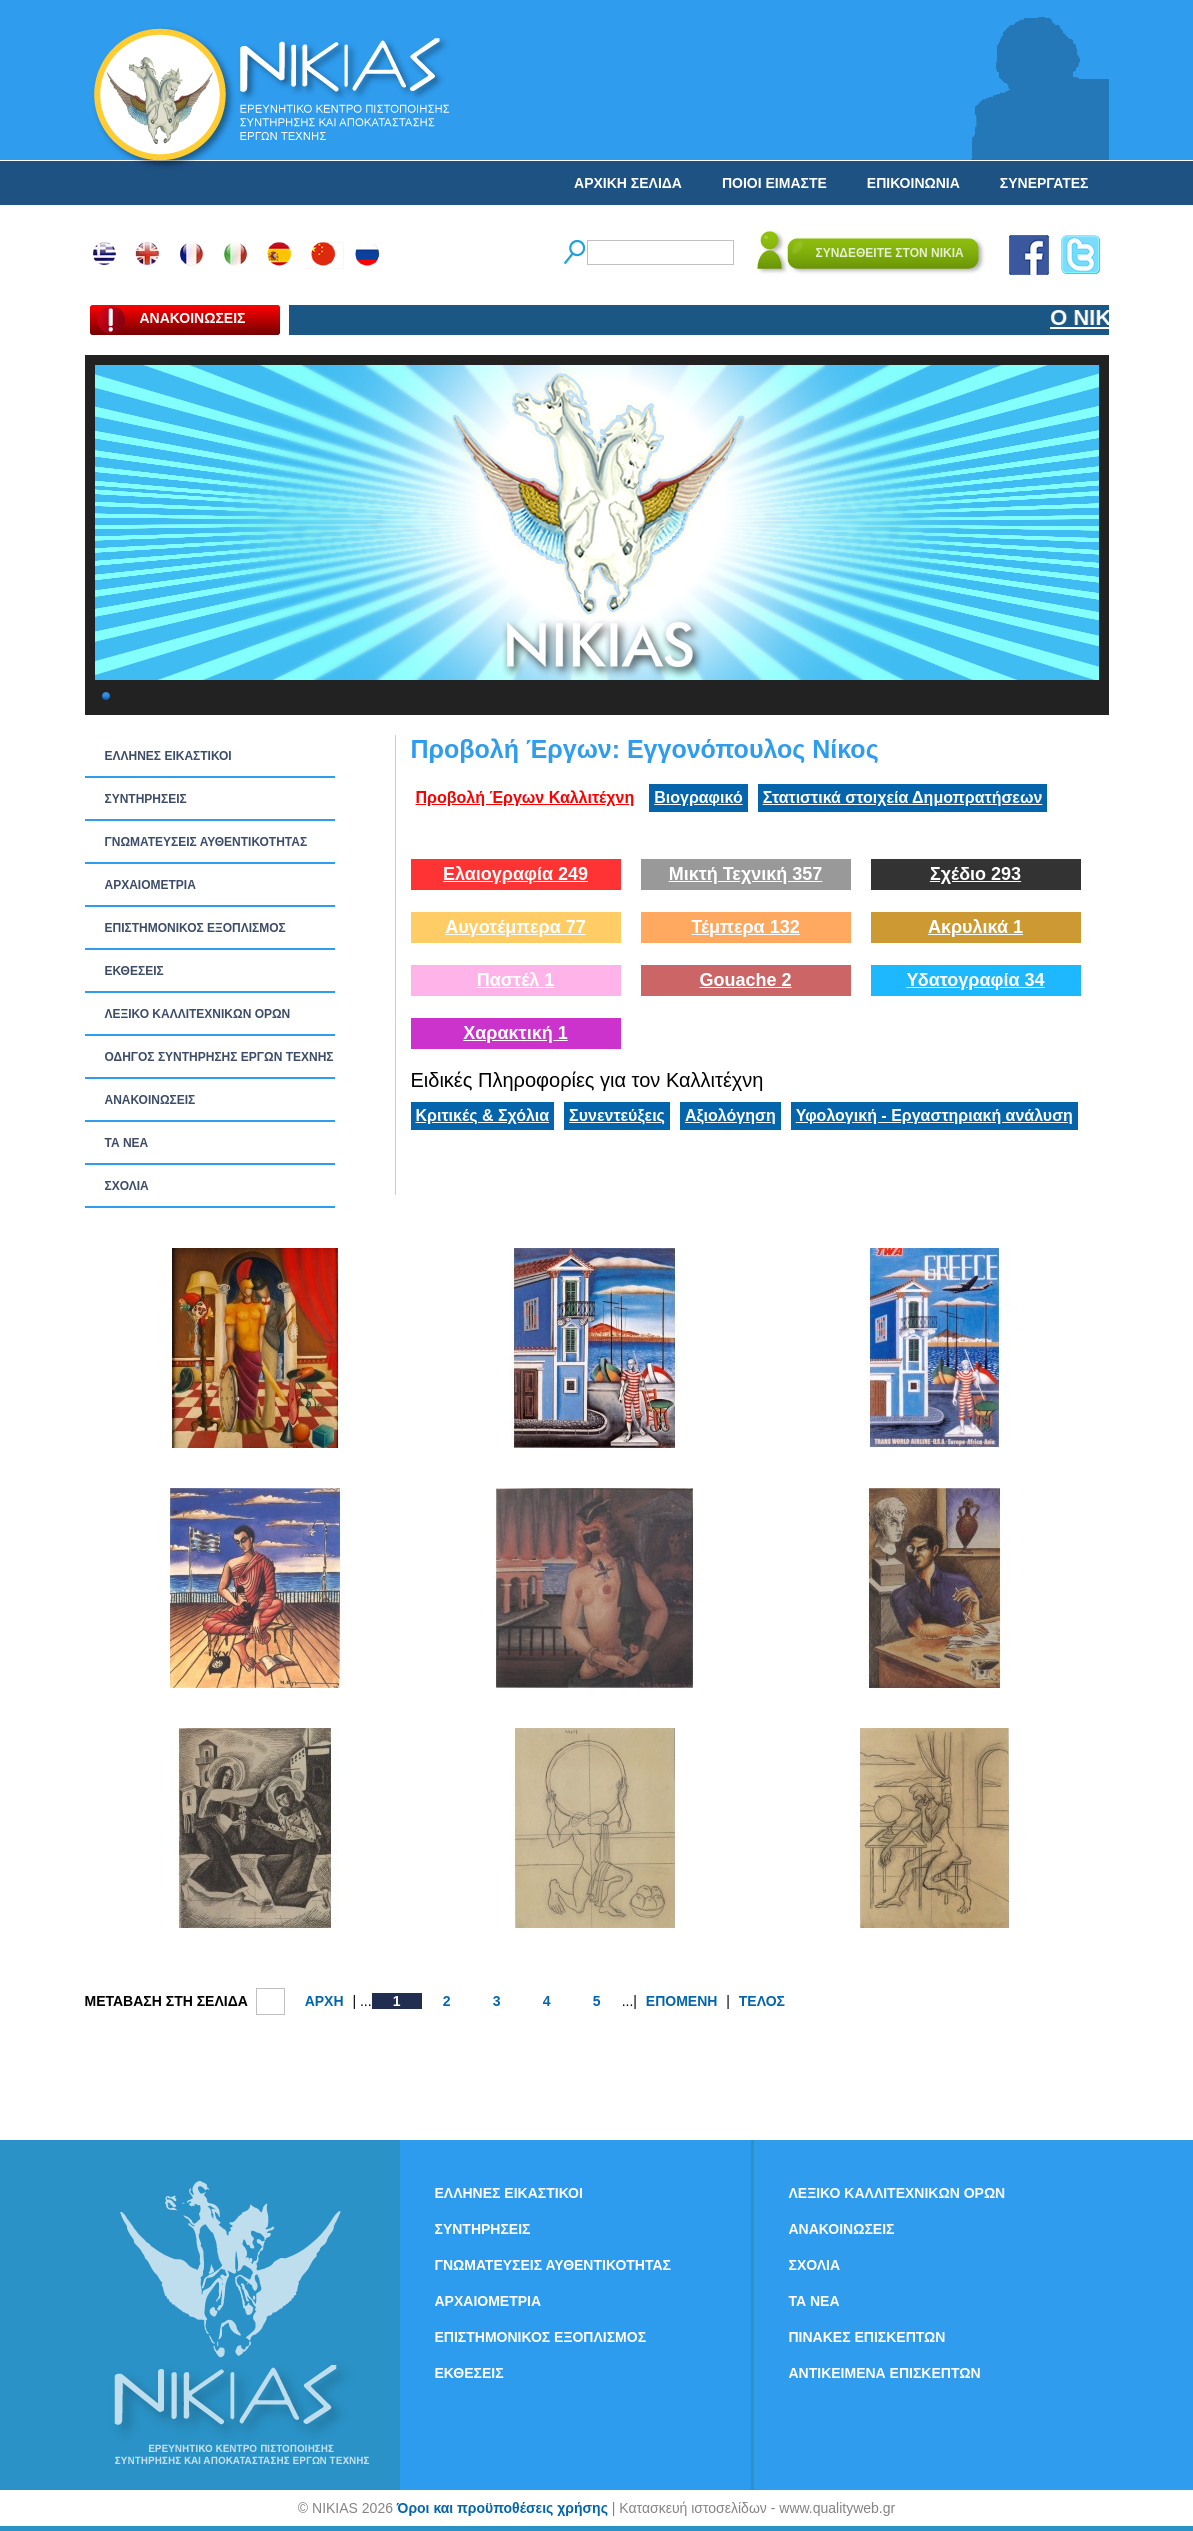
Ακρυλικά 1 (975, 927)
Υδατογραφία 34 (975, 980)
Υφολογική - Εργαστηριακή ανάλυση (934, 1115)
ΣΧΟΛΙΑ (127, 1186)
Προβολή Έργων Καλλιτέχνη (525, 797)
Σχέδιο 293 (975, 874)
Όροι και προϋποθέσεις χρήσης (502, 2508)
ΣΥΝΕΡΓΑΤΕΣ (1044, 183)
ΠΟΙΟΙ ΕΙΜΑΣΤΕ (774, 183)
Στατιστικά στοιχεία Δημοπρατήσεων (903, 797)
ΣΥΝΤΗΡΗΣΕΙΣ (146, 799)
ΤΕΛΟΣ (762, 2001)
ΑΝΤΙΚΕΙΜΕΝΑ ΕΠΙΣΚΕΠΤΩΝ (885, 2373)
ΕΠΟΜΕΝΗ (682, 2001)
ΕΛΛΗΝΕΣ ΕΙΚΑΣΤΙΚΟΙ (168, 756)
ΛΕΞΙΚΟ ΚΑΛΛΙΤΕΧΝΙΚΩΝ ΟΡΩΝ (198, 1014)
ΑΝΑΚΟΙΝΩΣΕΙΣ (150, 1100)
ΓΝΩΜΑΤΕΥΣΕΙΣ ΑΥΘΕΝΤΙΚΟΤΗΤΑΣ (206, 842)
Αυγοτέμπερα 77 (515, 927)
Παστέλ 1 (516, 980)
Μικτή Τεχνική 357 (746, 874)
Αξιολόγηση (730, 1115)
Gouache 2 (745, 980)
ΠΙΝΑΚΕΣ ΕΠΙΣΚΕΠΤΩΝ (867, 2337)
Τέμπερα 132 (745, 927)
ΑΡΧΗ (324, 2001)
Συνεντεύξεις (617, 1115)
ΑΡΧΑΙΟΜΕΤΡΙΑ (150, 885)
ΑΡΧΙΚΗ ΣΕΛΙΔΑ (628, 183)
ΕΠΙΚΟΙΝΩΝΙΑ (913, 183)
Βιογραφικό (698, 797)
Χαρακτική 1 (515, 1033)
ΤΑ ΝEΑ (127, 1143)
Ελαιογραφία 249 (515, 874)
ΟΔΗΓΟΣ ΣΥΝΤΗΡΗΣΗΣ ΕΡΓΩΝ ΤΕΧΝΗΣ (219, 1057)
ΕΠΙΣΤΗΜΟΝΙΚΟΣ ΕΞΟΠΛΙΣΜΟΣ (195, 928)
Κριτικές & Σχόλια (483, 1115)
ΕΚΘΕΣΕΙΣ (134, 971)
